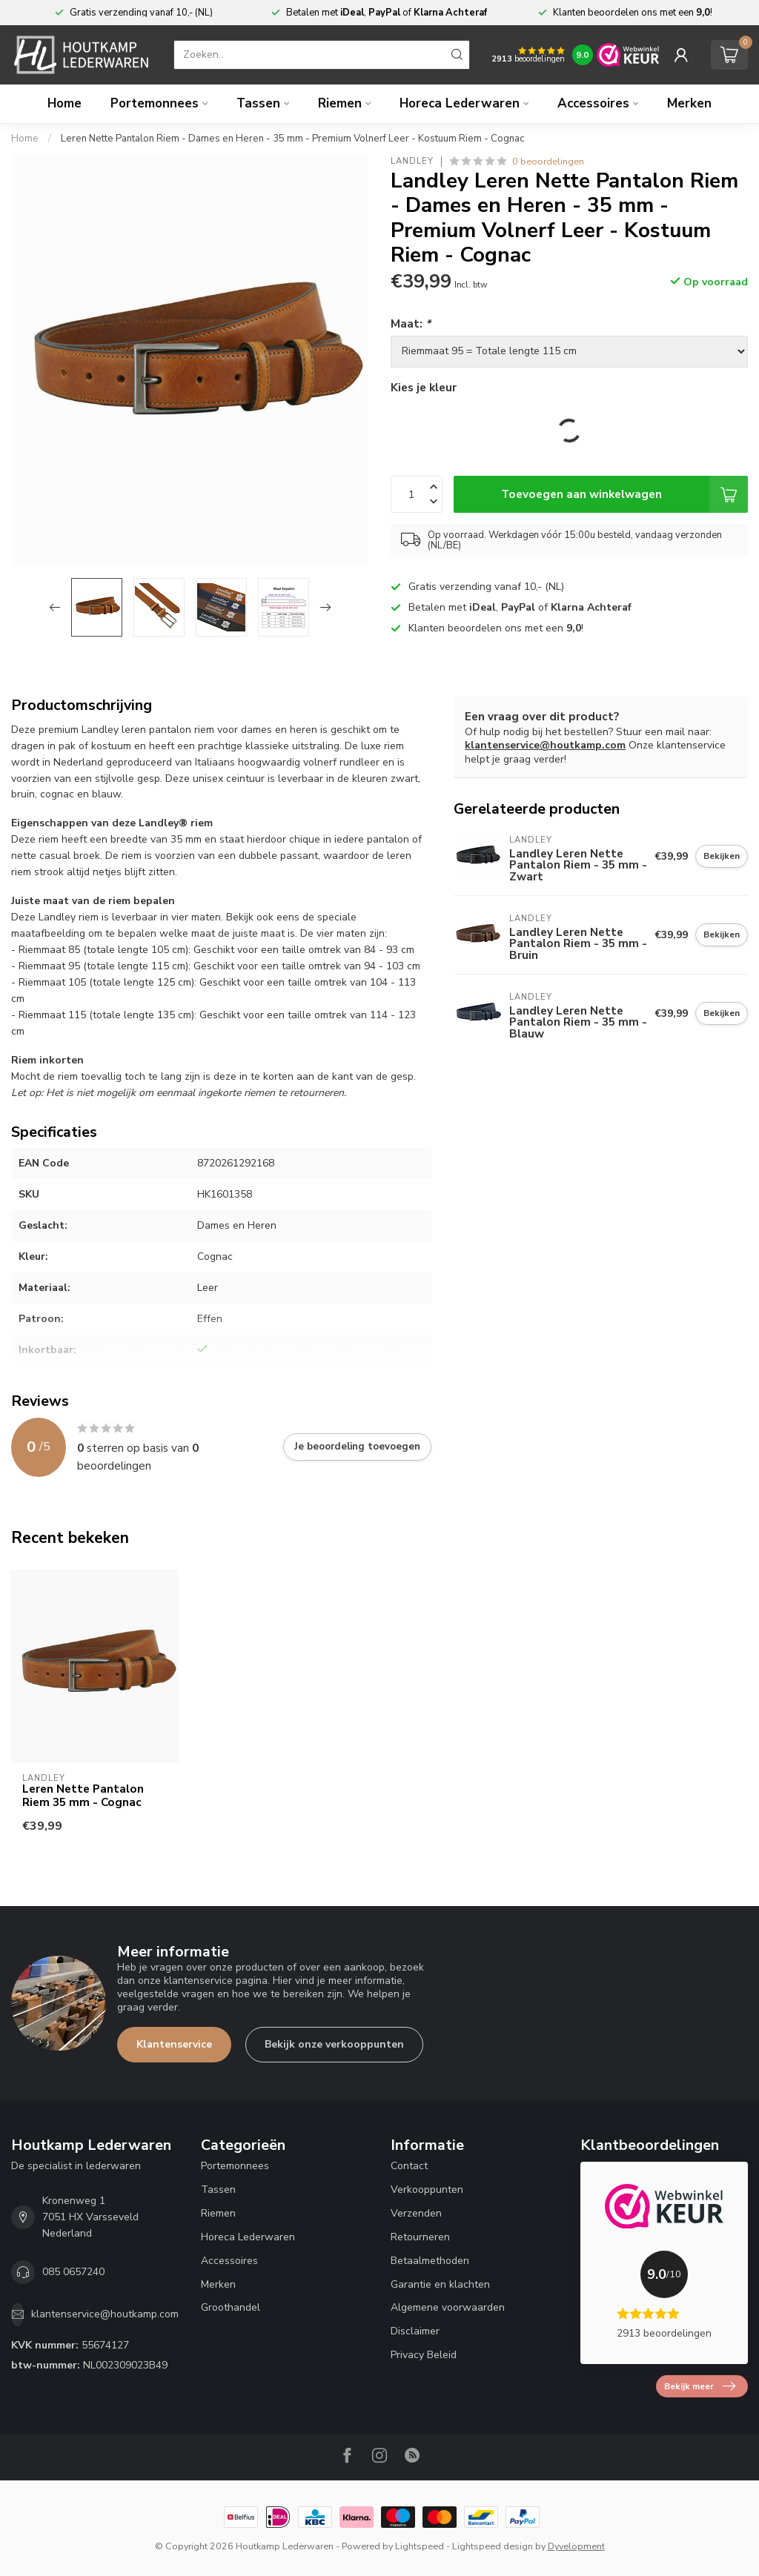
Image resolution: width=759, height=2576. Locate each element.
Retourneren (420, 2237)
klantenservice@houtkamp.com (545, 745)
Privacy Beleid (424, 2355)
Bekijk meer (699, 2386)
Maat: (411, 323)
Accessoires (593, 103)
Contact (409, 2166)
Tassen (258, 103)
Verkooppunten (427, 2189)
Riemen (340, 103)
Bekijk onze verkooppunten (334, 2044)
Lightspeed (419, 2546)
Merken (689, 103)
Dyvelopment (576, 2546)
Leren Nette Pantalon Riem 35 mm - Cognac (83, 1796)
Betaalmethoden (430, 2261)
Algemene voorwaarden (448, 2307)
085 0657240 (73, 2272)
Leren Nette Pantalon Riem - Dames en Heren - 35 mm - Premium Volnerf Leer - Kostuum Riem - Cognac (292, 138)
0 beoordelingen (548, 161)
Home (64, 103)
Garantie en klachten (440, 2284)
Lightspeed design (492, 2546)
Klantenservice (174, 2044)
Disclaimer (415, 2331)
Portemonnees (154, 103)
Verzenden (416, 2213)
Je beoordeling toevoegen (357, 1446)
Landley (412, 161)
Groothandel (230, 2307)
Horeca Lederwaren (460, 103)
